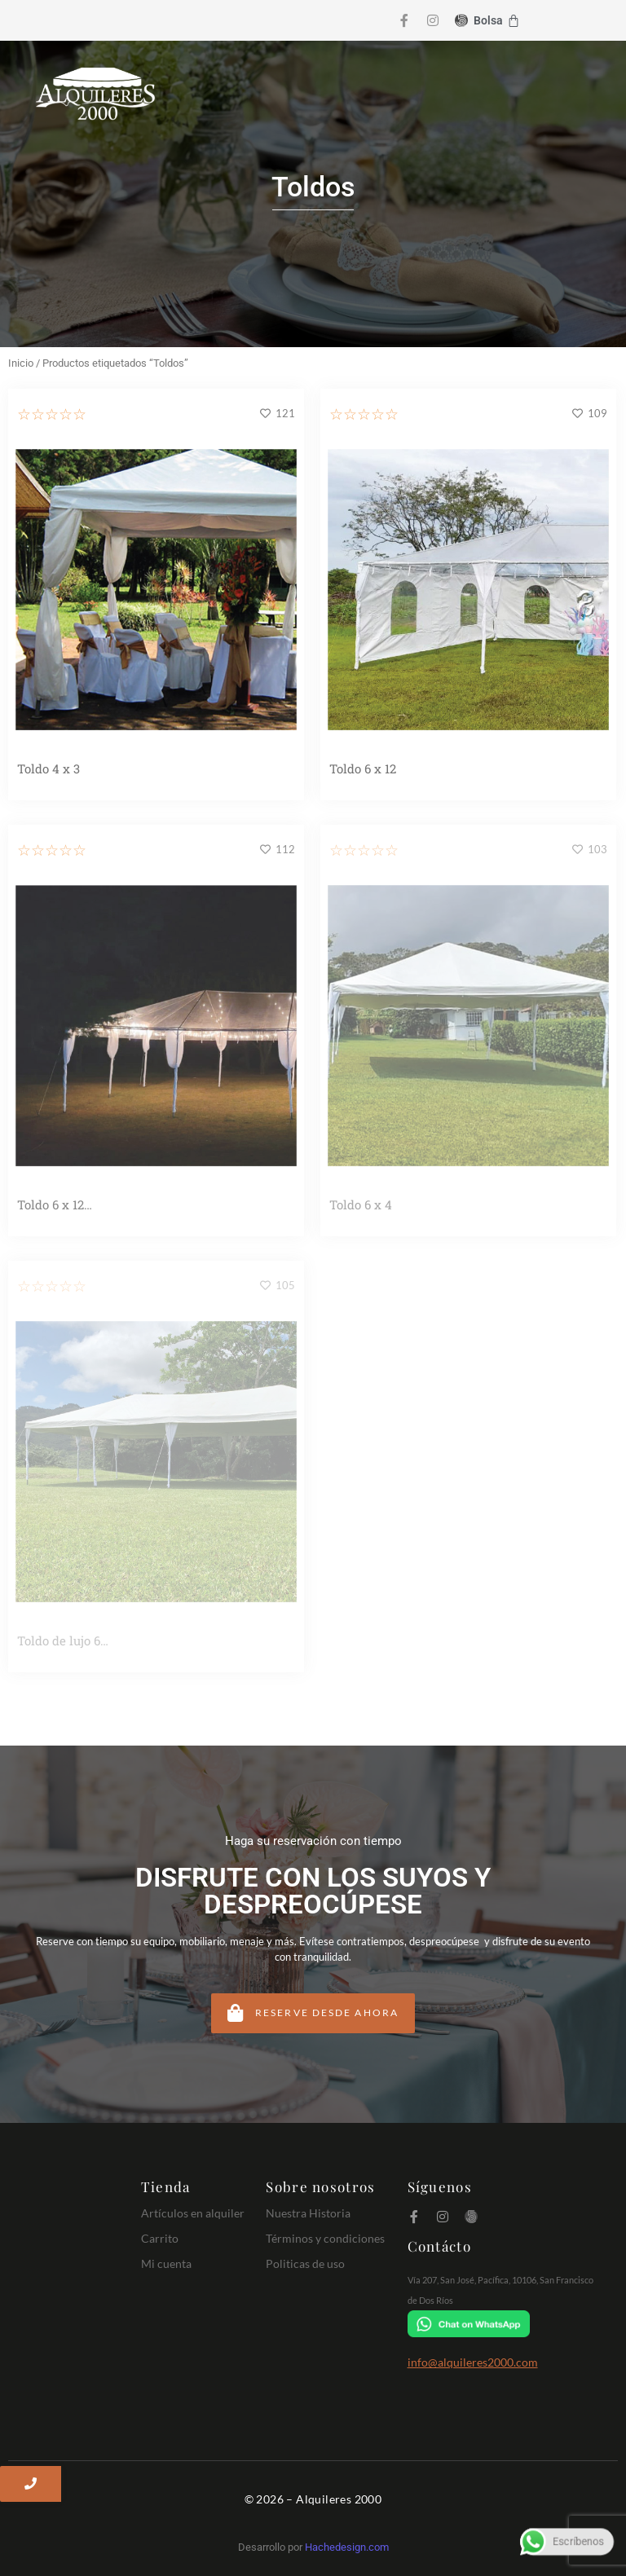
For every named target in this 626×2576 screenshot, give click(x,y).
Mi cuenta (166, 2263)
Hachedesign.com (347, 2547)
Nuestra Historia (308, 2213)
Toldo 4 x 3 (48, 768)
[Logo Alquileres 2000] (95, 93)
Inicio (20, 363)
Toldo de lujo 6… (62, 1640)
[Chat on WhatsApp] (500, 2324)
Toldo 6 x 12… (54, 1204)
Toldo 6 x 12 (362, 768)
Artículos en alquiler (193, 2213)
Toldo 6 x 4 (360, 1204)
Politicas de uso (305, 2263)
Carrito (160, 2238)
